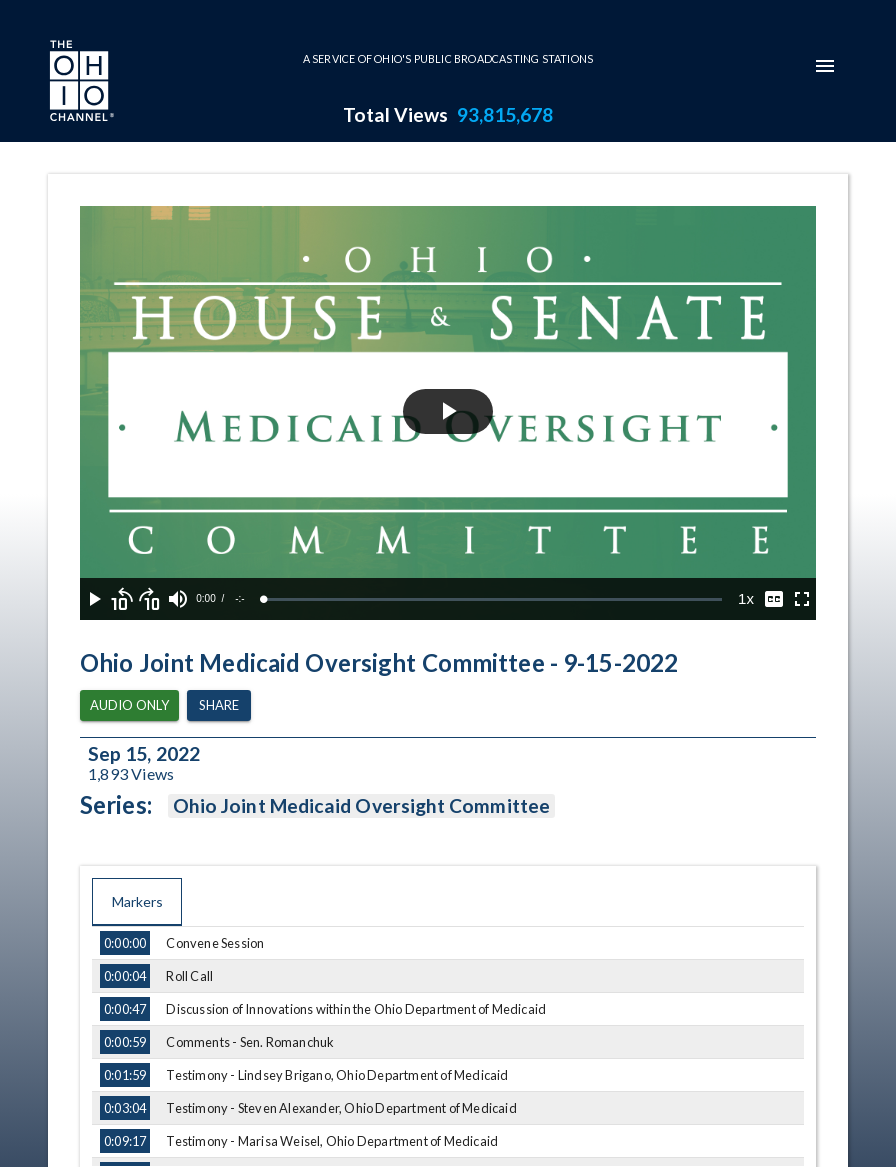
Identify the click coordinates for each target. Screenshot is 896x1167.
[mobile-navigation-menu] (825, 66)
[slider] (493, 599)
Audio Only (129, 705)
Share (219, 705)
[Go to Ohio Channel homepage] (80, 83)
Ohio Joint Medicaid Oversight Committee (361, 806)
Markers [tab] (137, 902)
